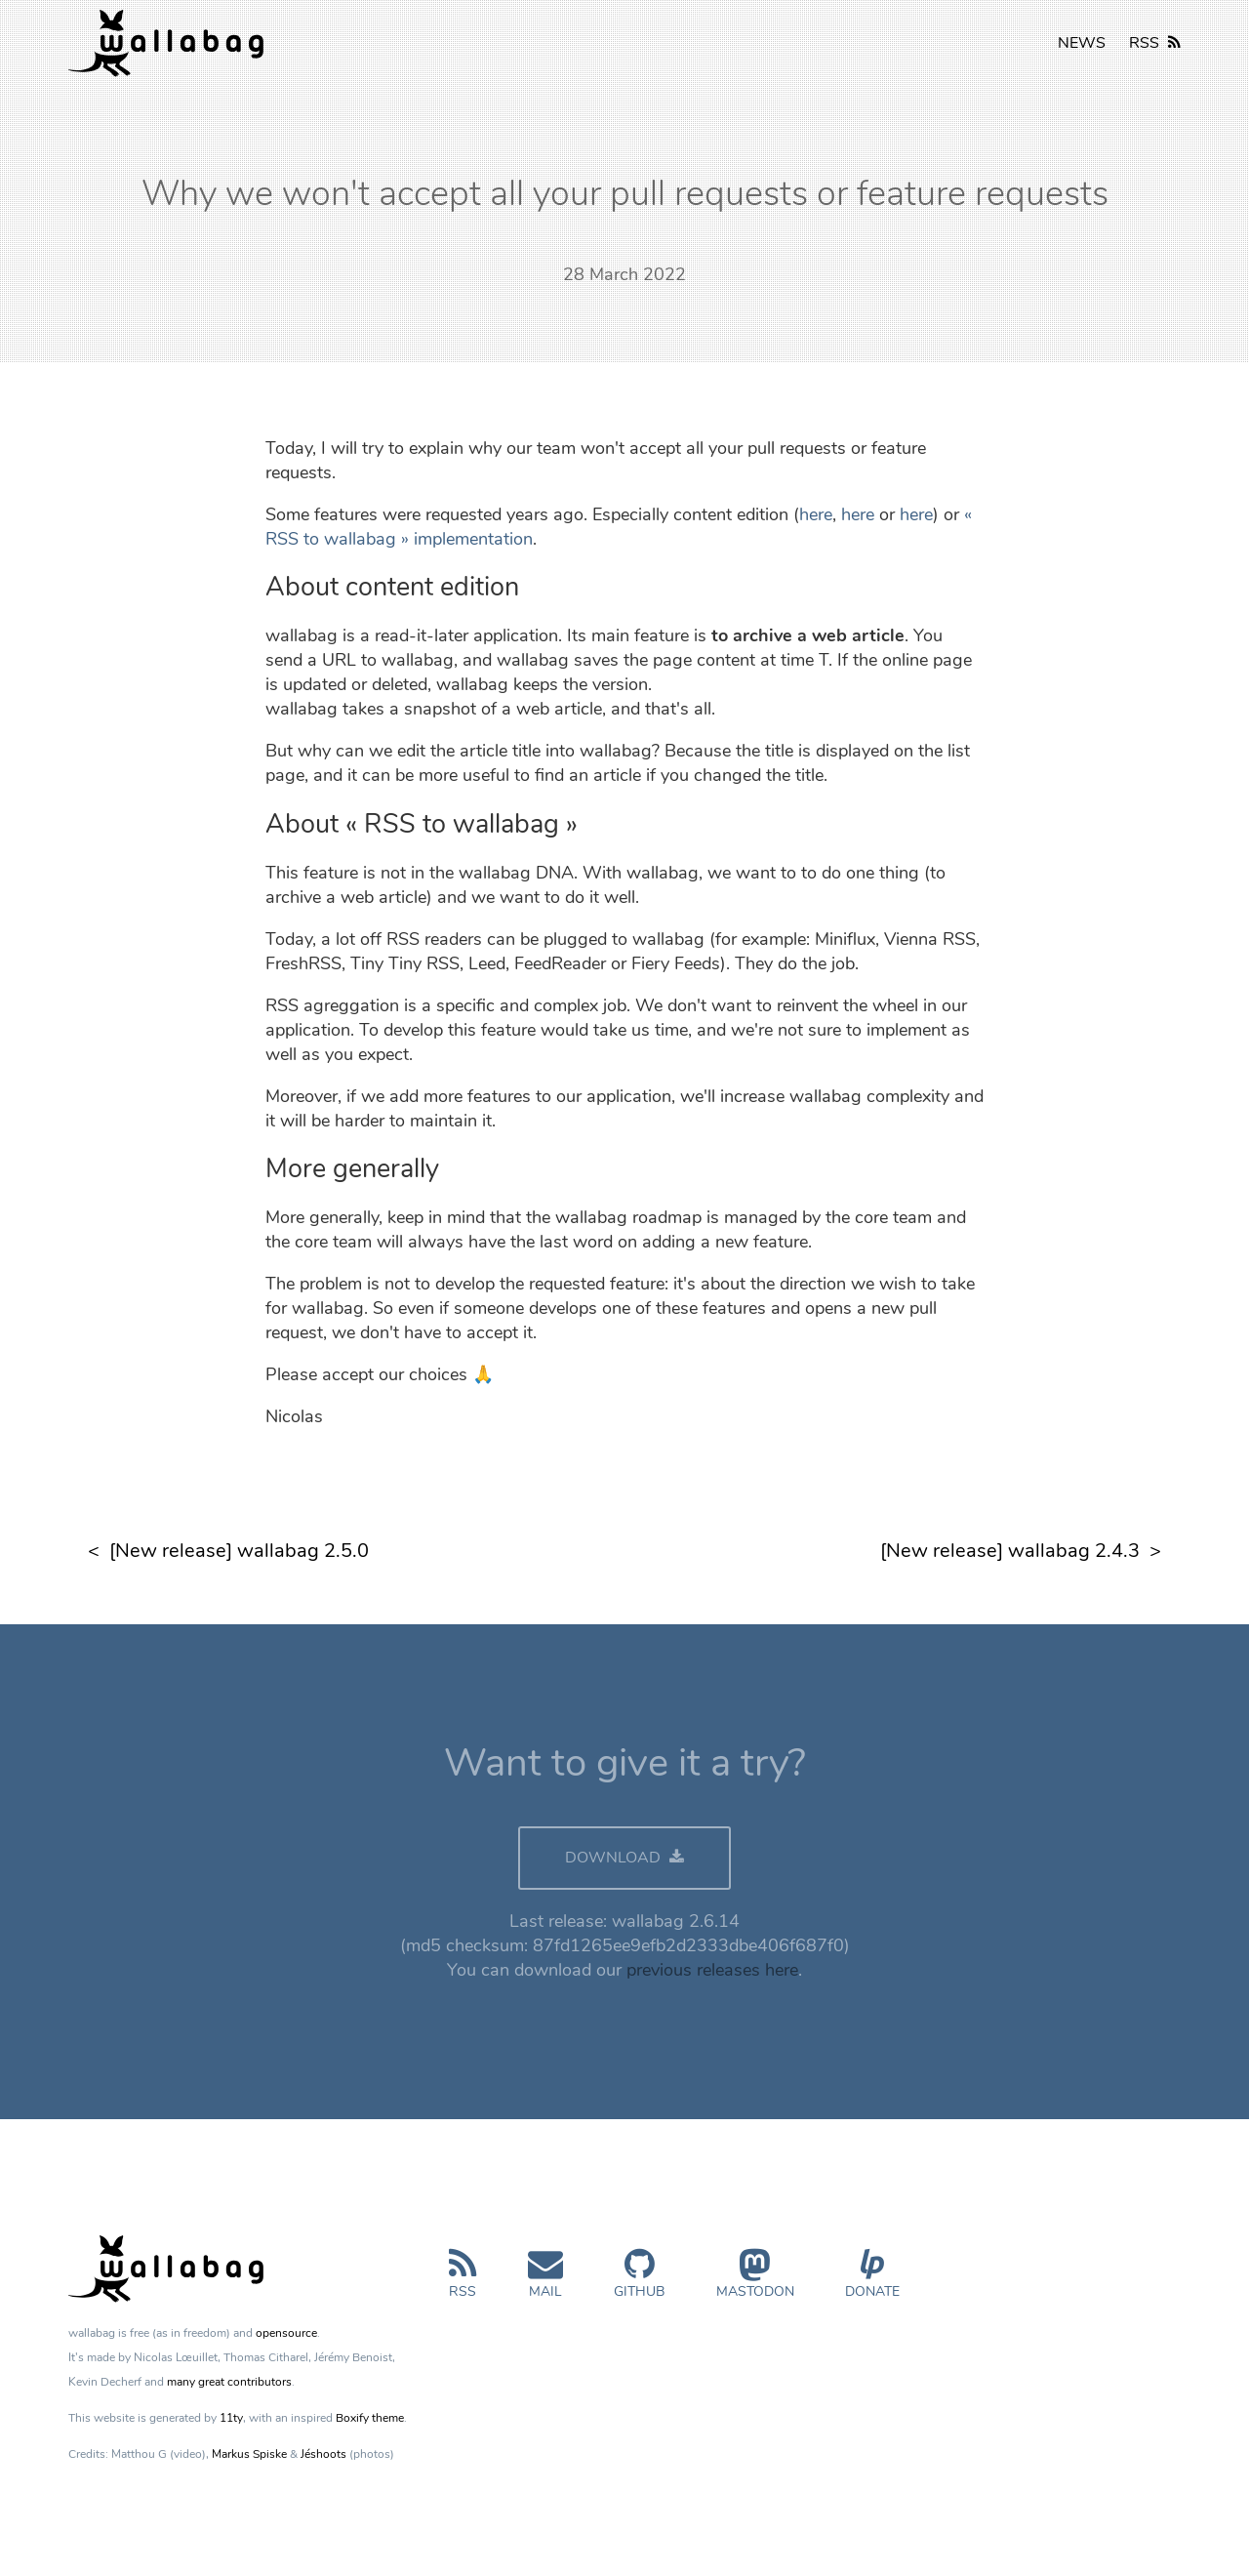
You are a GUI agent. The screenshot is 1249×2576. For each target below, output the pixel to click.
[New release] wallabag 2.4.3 (1010, 1550)
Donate (872, 2282)
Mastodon (755, 2282)
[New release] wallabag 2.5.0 (239, 1550)
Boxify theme (370, 2418)
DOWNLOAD (624, 1857)
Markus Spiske (249, 2454)
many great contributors (229, 2382)
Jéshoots (323, 2454)
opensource (286, 2333)
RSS (1155, 43)
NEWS (1082, 43)
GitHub (639, 2282)
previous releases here (712, 1970)
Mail (545, 2282)
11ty (231, 2418)
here (815, 514)
